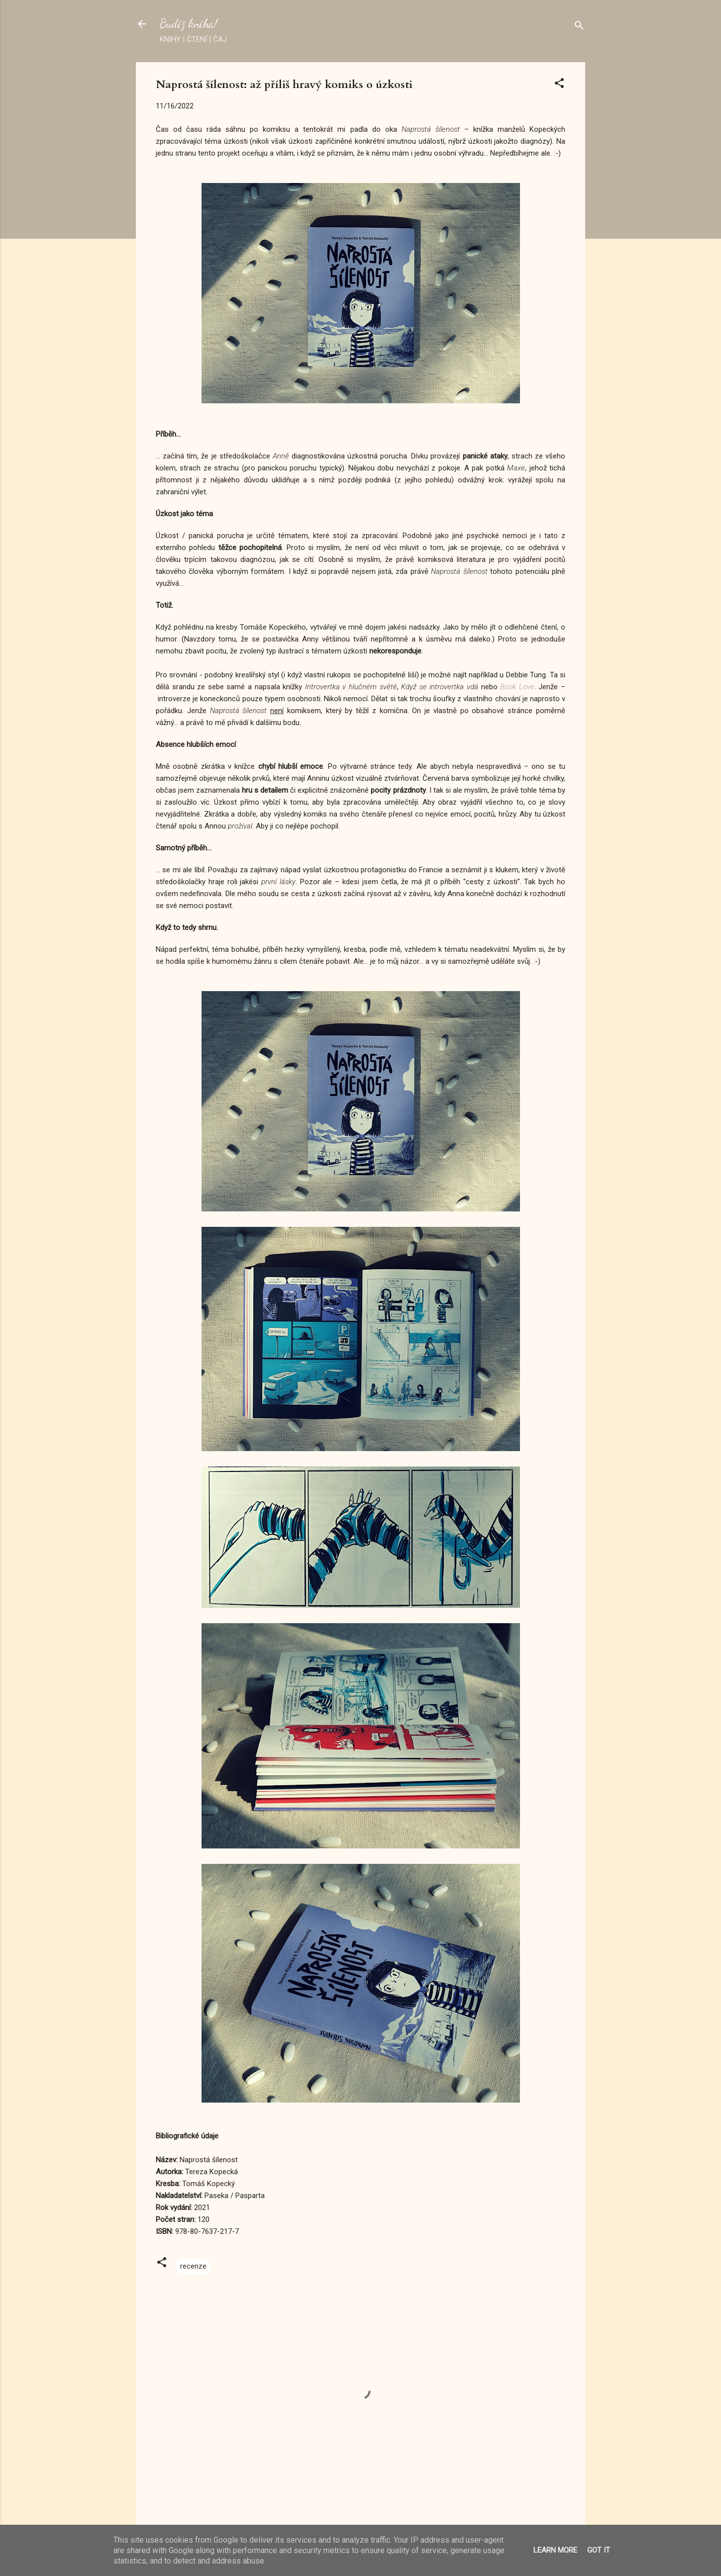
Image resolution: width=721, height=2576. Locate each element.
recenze (193, 2266)
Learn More (555, 2550)
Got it (598, 2550)
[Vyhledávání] (579, 27)
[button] (559, 84)
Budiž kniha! (188, 23)
